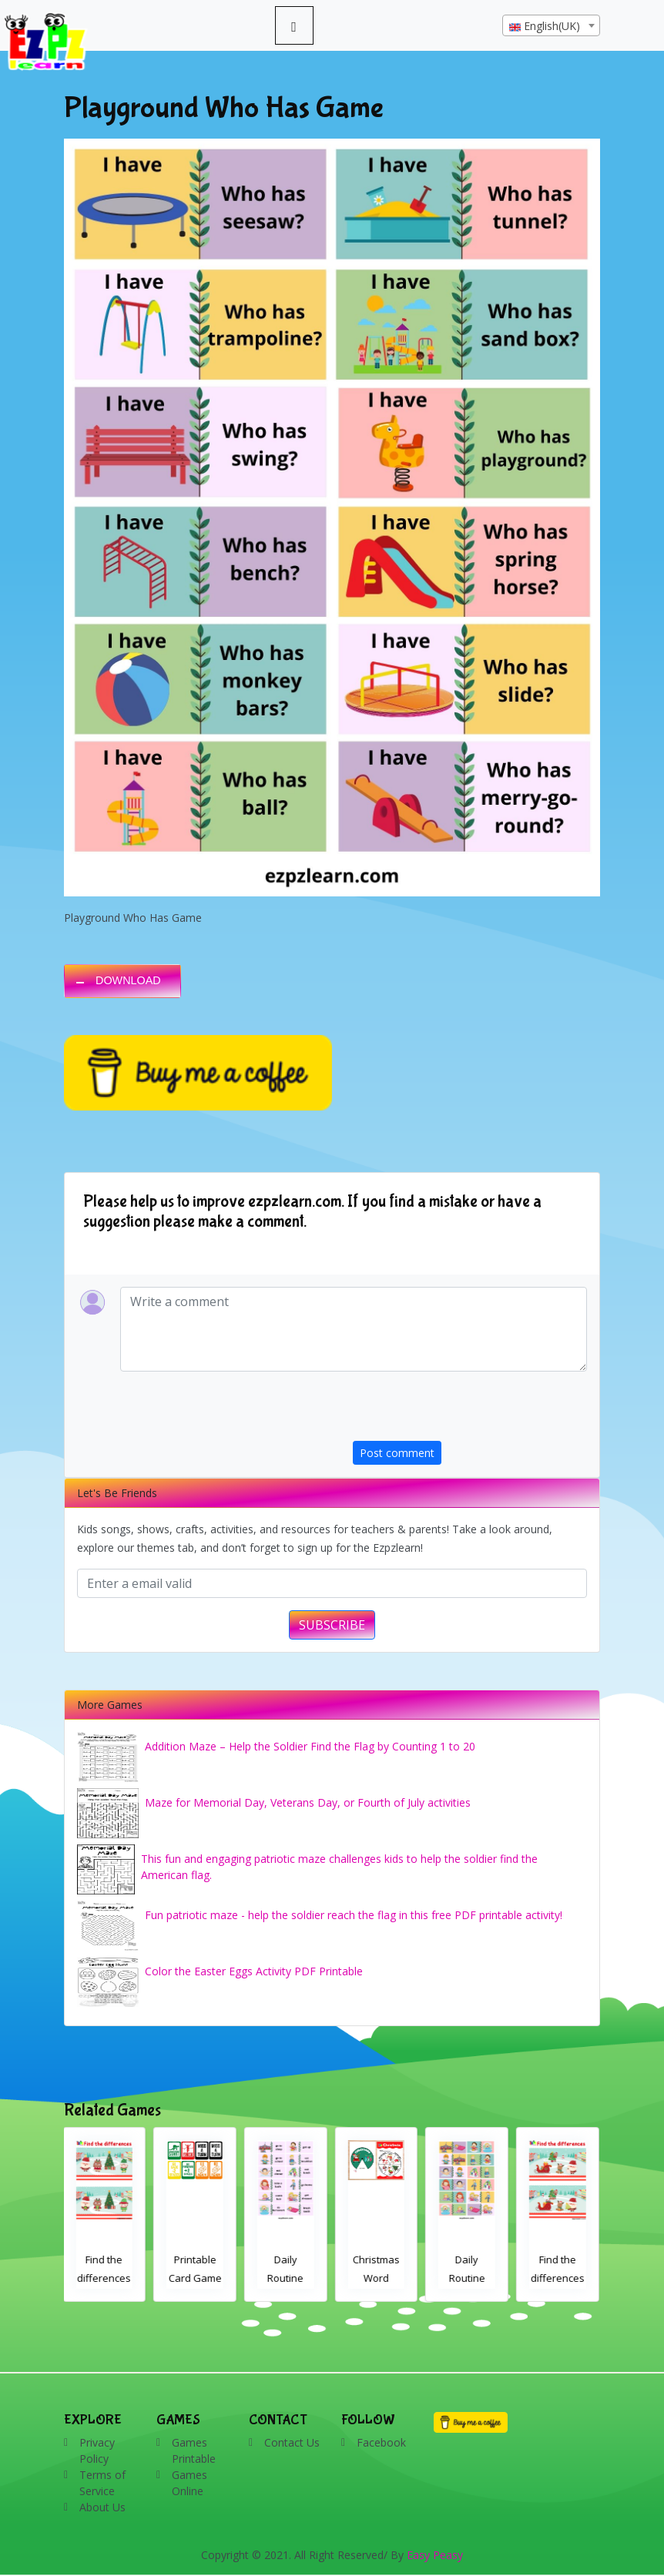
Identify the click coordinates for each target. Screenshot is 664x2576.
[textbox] (551, 26)
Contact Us (292, 2442)
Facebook (381, 2442)
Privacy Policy (97, 2450)
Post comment (397, 1452)
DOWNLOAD (128, 980)
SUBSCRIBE (332, 1624)
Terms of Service (102, 2482)
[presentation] (470, 1411)
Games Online (189, 2482)
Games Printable (194, 2450)
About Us (102, 2507)
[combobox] (551, 25)
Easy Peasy (435, 2555)
